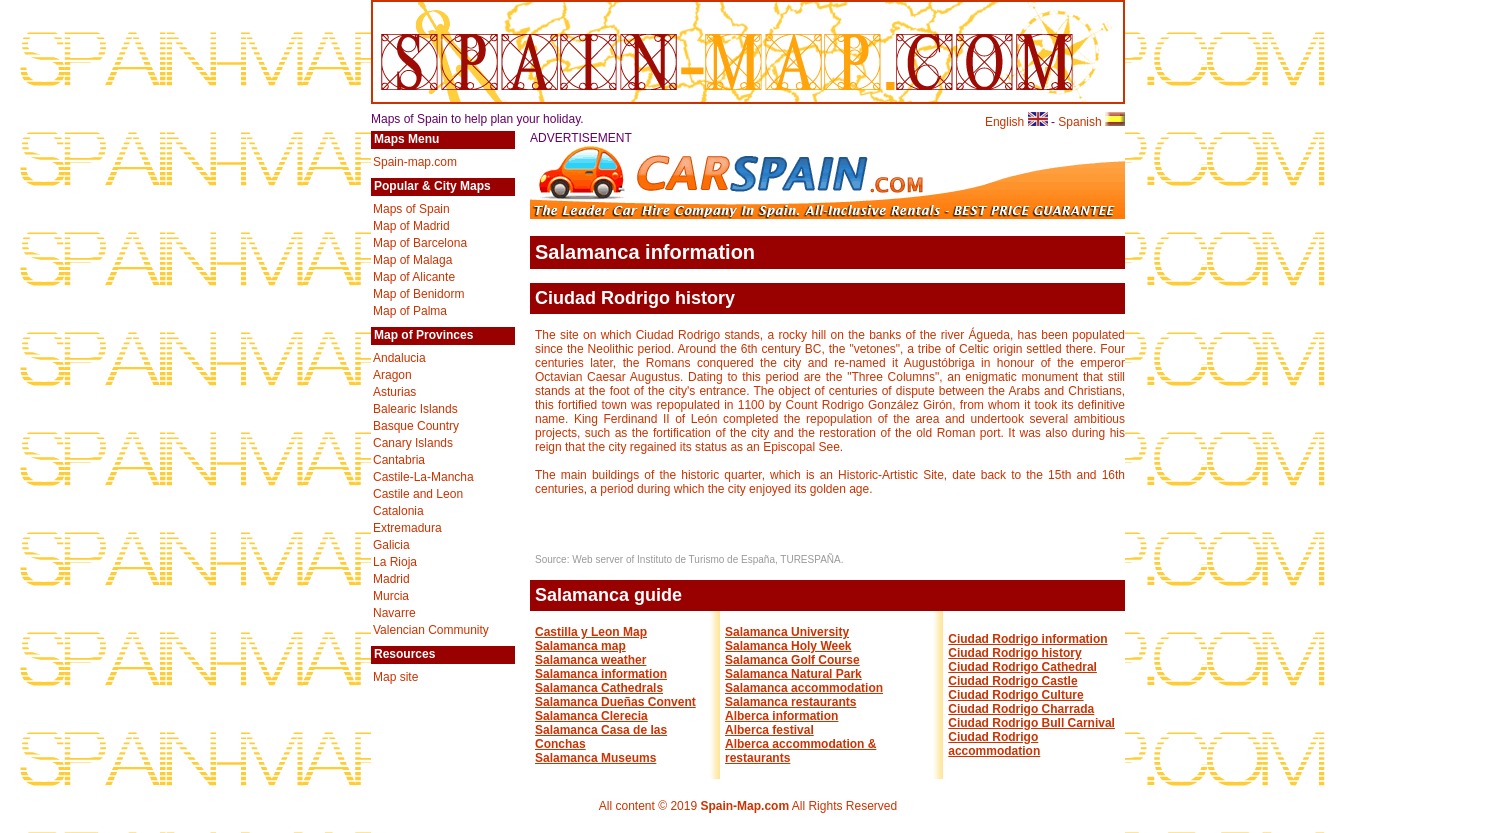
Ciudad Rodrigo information (1027, 639)
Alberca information (781, 716)
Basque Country (416, 426)
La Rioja (395, 562)
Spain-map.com (415, 162)
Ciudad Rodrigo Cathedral (1022, 667)
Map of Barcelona (420, 243)
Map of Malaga (412, 260)
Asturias (394, 392)
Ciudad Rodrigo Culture (1015, 695)
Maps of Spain (411, 209)
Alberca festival (769, 730)
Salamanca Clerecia (591, 716)
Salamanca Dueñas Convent (615, 702)
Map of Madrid (411, 226)
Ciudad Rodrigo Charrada (1021, 709)
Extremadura (407, 528)
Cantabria (399, 460)
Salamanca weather (590, 660)
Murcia (391, 596)
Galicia (391, 545)
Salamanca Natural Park (793, 674)
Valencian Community (431, 630)
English (1016, 122)
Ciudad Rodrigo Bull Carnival (1031, 723)
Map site (395, 677)
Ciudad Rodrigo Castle (1012, 681)
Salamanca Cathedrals (599, 688)
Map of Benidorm (418, 294)
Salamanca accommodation (804, 688)
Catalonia (398, 511)
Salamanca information (601, 674)
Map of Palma (410, 311)
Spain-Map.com (744, 806)
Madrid (391, 579)
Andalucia (399, 358)
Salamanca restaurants (790, 702)
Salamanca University (787, 632)
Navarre (394, 613)
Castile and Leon (418, 494)
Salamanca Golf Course (792, 660)
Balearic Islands (415, 409)
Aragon (392, 375)
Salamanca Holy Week (788, 646)
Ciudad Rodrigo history (1014, 653)
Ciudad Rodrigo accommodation (994, 744)
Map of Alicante (414, 277)
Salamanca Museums (595, 758)
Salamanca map (580, 646)
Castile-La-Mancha (423, 477)
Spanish (1091, 122)
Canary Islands (413, 443)
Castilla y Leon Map (591, 632)
